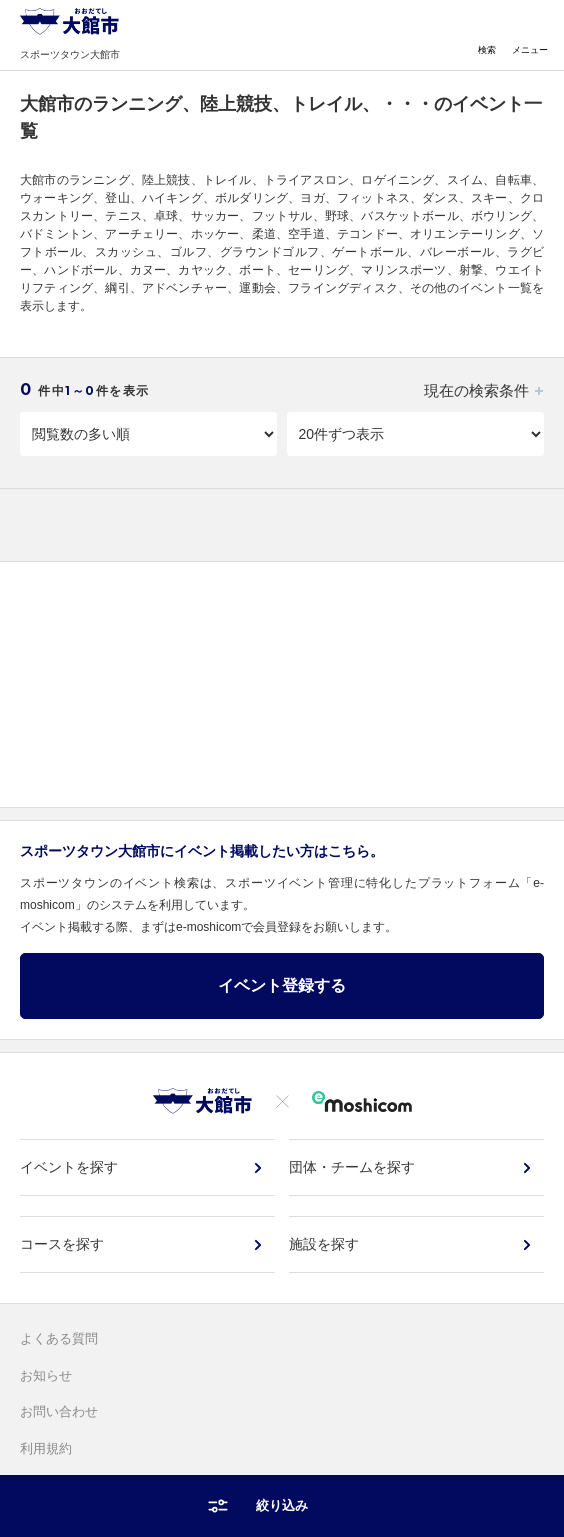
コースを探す (62, 1244)
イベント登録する (282, 985)
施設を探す (324, 1244)
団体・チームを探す (352, 1167)
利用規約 (46, 1448)
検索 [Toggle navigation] (487, 35)
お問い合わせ (59, 1411)
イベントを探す (69, 1167)
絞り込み (282, 1505)
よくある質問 (59, 1338)
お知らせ (46, 1375)
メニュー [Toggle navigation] (530, 35)
